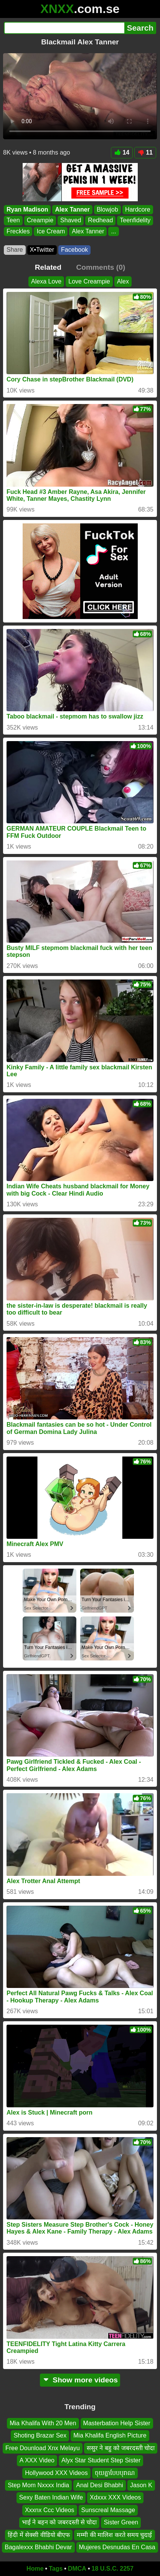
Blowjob (107, 209)
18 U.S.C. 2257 (113, 2568)
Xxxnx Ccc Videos (49, 2510)
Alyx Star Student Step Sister (100, 2460)
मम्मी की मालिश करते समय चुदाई (114, 2534)
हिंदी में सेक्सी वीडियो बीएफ (39, 2534)
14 (121, 152)
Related (48, 267)
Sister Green (121, 2522)
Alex (123, 281)
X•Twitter (42, 249)
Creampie (40, 220)
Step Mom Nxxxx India (38, 2485)
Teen (13, 220)
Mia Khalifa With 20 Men (43, 2423)
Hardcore (137, 209)
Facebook (74, 249)
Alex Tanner (72, 209)
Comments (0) (100, 267)
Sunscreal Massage (108, 2510)
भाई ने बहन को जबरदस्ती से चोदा (59, 2522)
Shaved (70, 220)
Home (34, 2568)
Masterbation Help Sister (116, 2423)
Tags (56, 2568)
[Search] (64, 28)
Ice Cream (50, 231)
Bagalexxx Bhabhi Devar (38, 2547)
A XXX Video (37, 2460)
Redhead (100, 220)
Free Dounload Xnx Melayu (42, 2448)
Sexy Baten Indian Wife (51, 2497)
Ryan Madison (27, 209)
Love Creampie (89, 281)
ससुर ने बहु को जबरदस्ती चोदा (121, 2448)
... (113, 231)
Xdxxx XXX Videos (115, 2497)
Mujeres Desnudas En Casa (117, 2547)
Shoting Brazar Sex (39, 2435)
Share (15, 249)
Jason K (141, 2485)
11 (145, 152)
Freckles (18, 231)
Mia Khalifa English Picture (109, 2435)
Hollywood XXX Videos (56, 2472)
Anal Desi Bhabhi (99, 2485)
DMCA (77, 2568)
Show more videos (80, 2380)
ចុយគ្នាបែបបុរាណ (115, 2472)
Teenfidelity (135, 220)
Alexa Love (46, 281)
